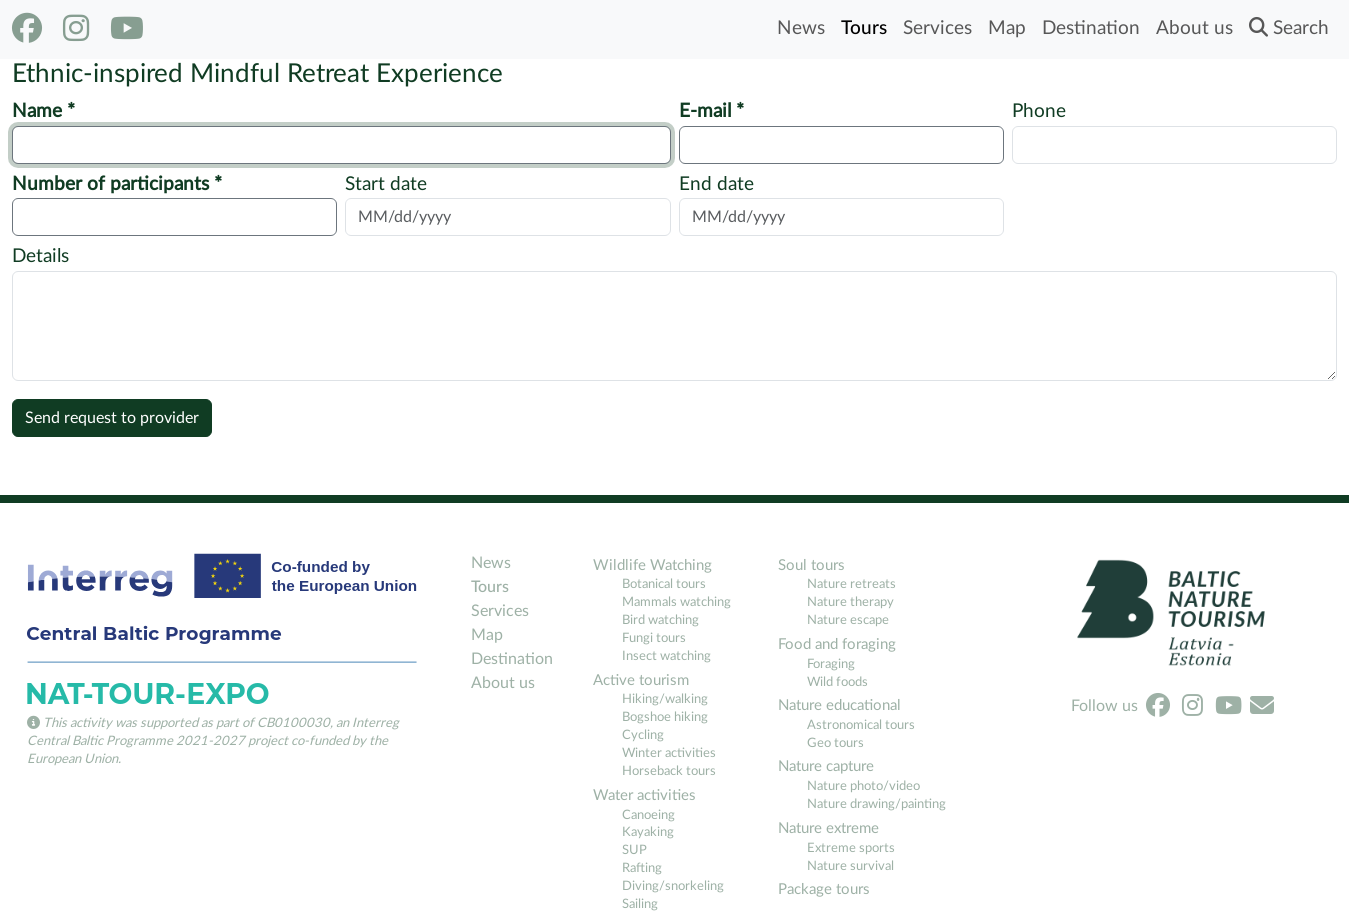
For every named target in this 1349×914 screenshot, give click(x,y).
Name (39, 111)
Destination (1091, 28)
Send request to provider (112, 418)
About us (1194, 28)
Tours (864, 28)
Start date (386, 184)
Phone (1039, 111)
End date (716, 184)
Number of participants (113, 184)
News (801, 28)
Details (40, 256)
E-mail (707, 111)
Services (937, 28)
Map (1007, 28)
